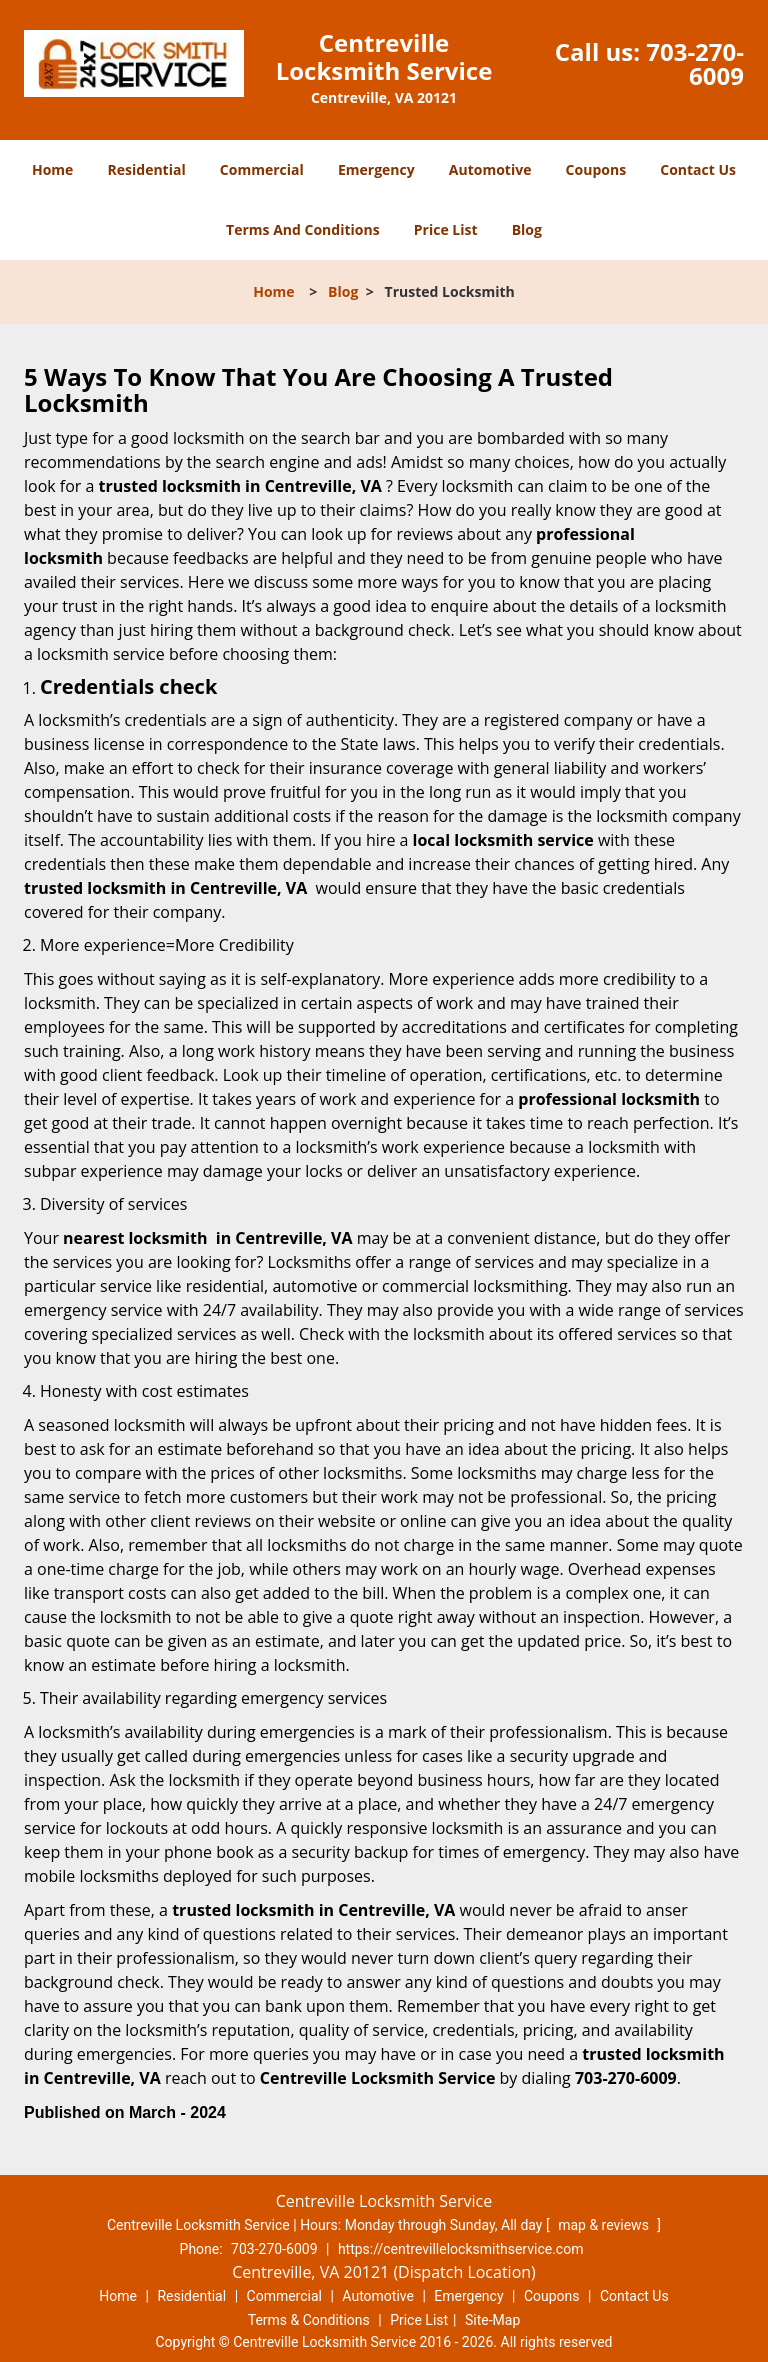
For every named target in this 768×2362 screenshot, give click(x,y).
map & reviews (605, 2225)
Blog (527, 229)
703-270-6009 (695, 63)
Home (52, 169)
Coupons (596, 169)
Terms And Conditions (303, 229)
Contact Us (698, 169)
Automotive (490, 169)
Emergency (376, 169)
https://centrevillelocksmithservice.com (461, 2249)
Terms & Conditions (309, 2320)
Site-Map (492, 2320)
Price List (446, 229)
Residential (147, 169)
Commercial (262, 169)
